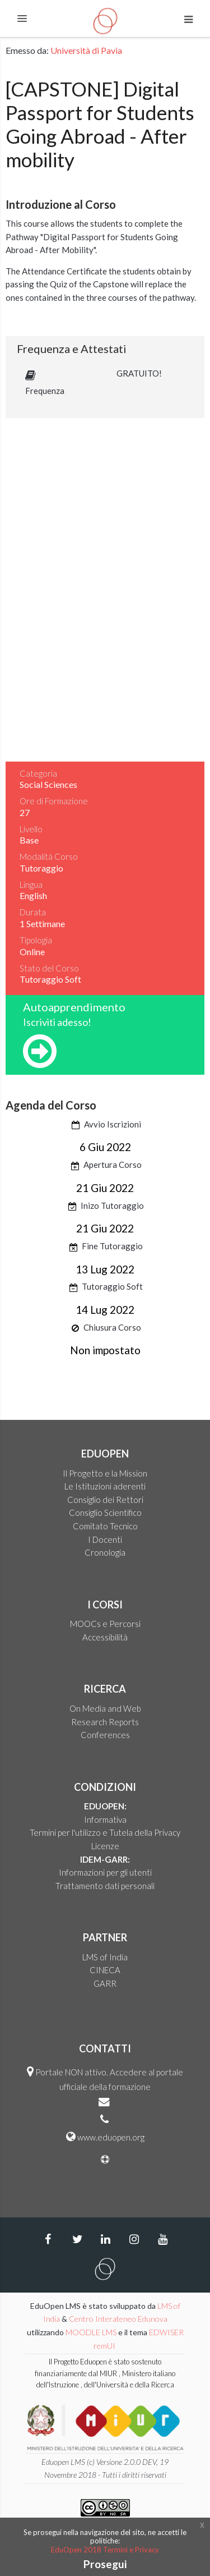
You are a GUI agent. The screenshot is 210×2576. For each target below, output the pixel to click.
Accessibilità (105, 1637)
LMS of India (105, 1957)
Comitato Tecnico (105, 1526)
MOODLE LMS (91, 2332)
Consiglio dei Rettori (105, 1500)
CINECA (105, 1970)
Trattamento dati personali (105, 1886)
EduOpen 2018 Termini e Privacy (105, 2549)
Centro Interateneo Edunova (118, 2318)
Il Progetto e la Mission (105, 1473)
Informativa (105, 1819)
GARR (105, 1983)
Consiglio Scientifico (105, 1512)
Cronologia (105, 1552)
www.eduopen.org (110, 2137)
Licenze (105, 1846)
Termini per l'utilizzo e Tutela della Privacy (105, 1832)
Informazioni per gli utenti (105, 1872)
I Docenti (105, 1539)
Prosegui (105, 2563)
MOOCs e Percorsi (105, 1624)
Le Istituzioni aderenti (105, 1486)
